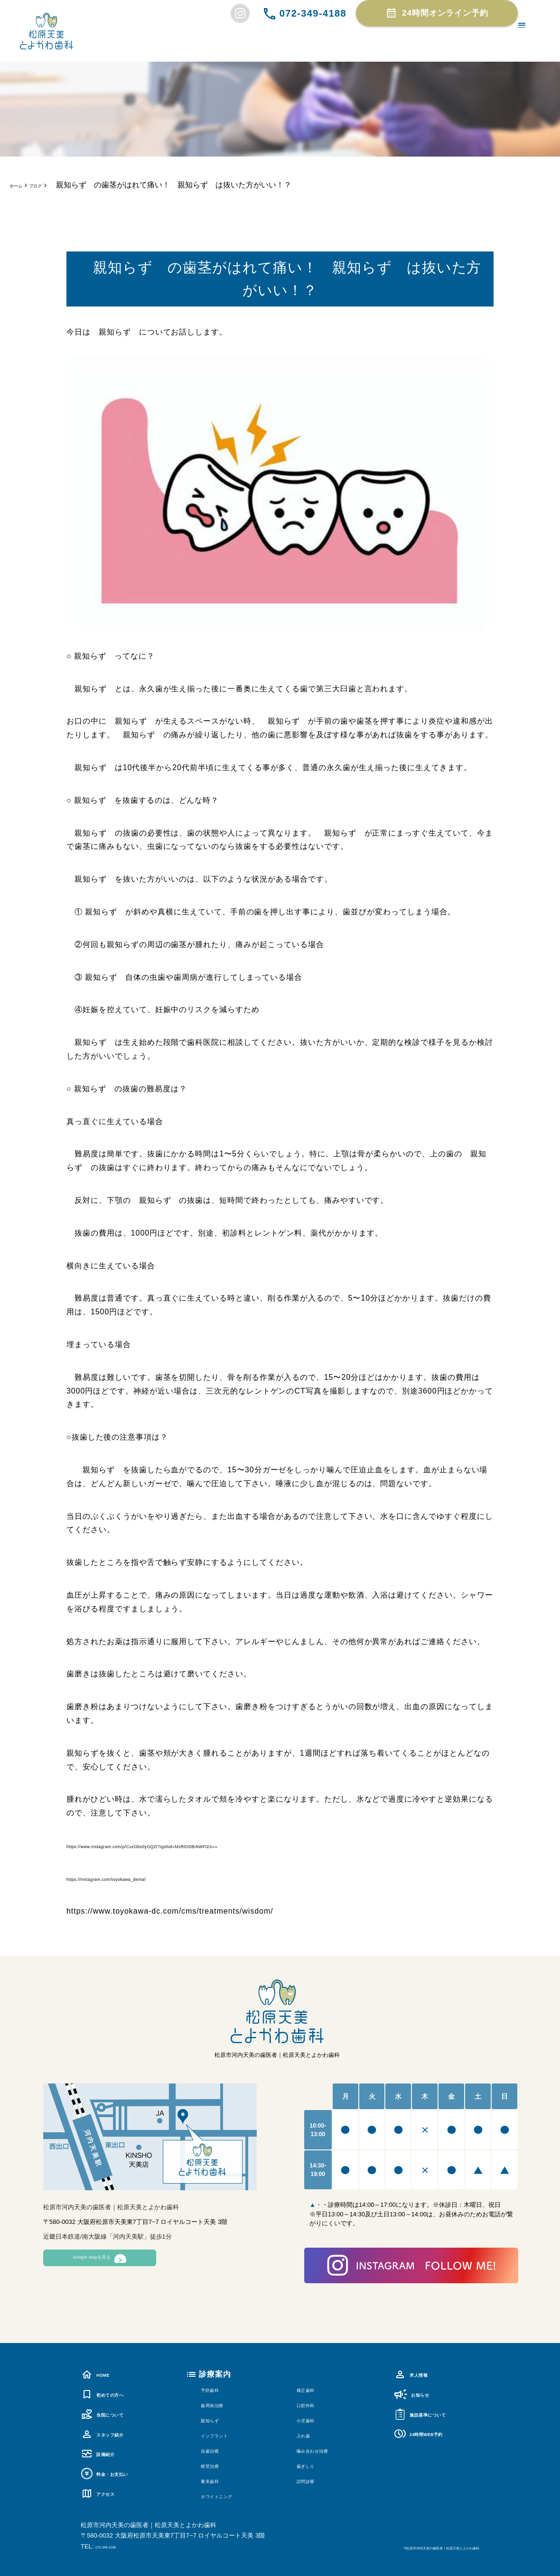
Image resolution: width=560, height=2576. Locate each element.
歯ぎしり (313, 2465)
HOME (101, 2374)
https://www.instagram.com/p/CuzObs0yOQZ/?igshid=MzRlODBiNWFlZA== (208, 1845)
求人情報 (418, 2374)
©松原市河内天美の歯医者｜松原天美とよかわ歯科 (409, 2547)
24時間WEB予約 (432, 2433)
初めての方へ (113, 2394)
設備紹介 (105, 2452)
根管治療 (217, 2465)
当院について (113, 2413)
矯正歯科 (313, 2389)
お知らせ (418, 2394)
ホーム (20, 185)
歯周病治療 (221, 2404)
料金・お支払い (117, 2472)
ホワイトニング (229, 2496)
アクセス (105, 2492)
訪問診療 (313, 2480)
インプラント (225, 2435)
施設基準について (434, 2413)
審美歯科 (217, 2480)
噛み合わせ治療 (325, 2450)
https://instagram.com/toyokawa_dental (140, 1878)
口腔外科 (313, 2404)
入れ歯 (309, 2435)
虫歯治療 (217, 2450)
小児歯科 (313, 2420)
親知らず (217, 2420)
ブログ (50, 185)
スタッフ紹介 (113, 2433)
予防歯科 (217, 2389)
